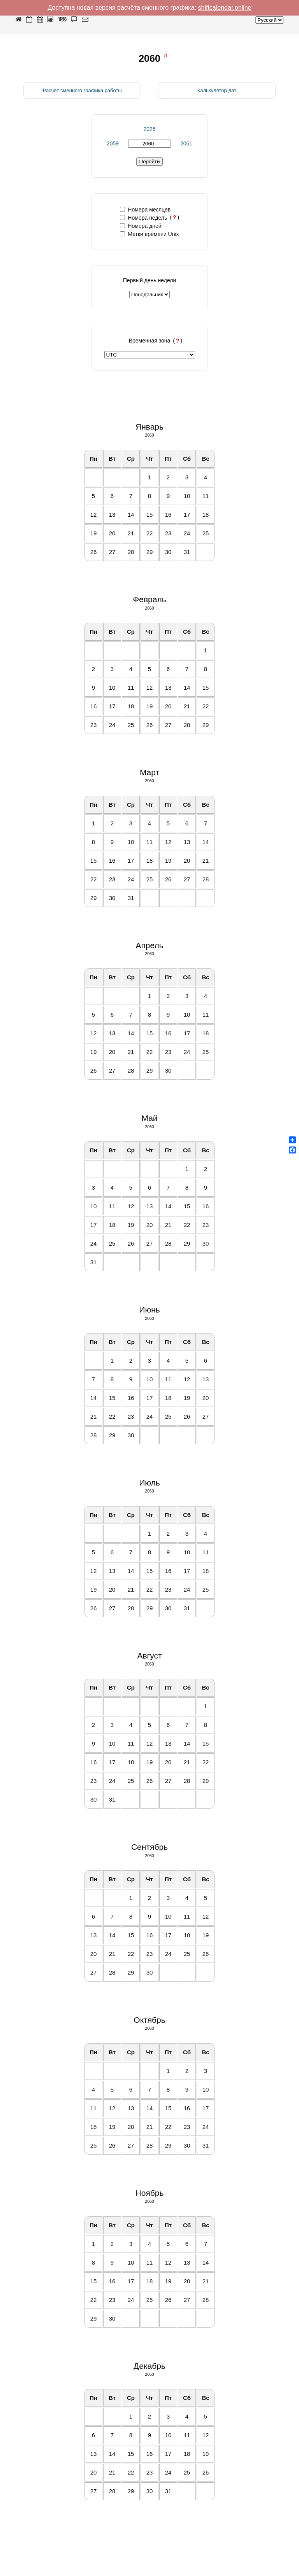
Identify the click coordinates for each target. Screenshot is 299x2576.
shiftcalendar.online (225, 7)
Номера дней (140, 226)
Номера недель (143, 218)
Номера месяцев (145, 209)
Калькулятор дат (216, 90)
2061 (186, 143)
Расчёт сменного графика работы (82, 90)
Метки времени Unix (149, 234)
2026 (149, 129)
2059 (113, 143)
